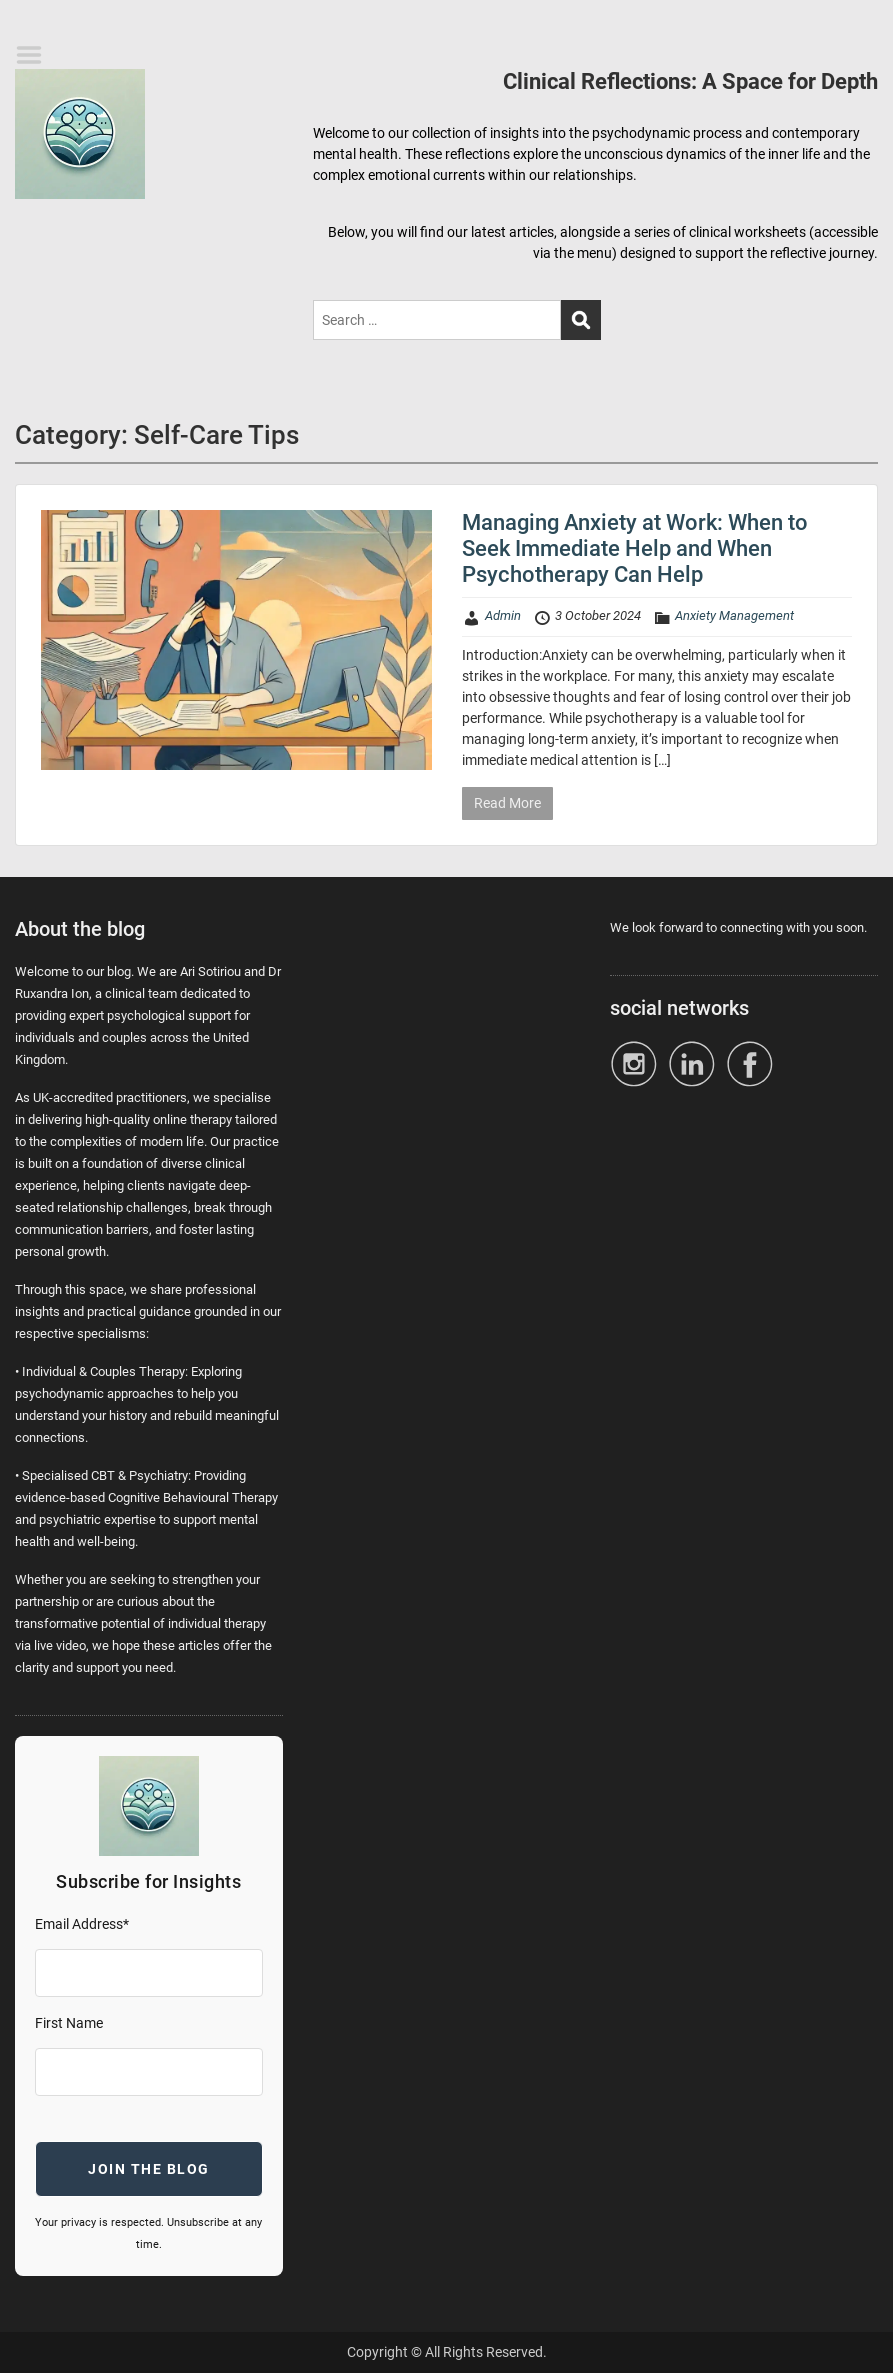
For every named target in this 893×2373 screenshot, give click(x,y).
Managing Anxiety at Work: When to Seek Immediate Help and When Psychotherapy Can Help (635, 549)
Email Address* (82, 1924)
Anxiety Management (734, 615)
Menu (36, 55)
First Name (69, 2023)
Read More (507, 803)
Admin (503, 615)
